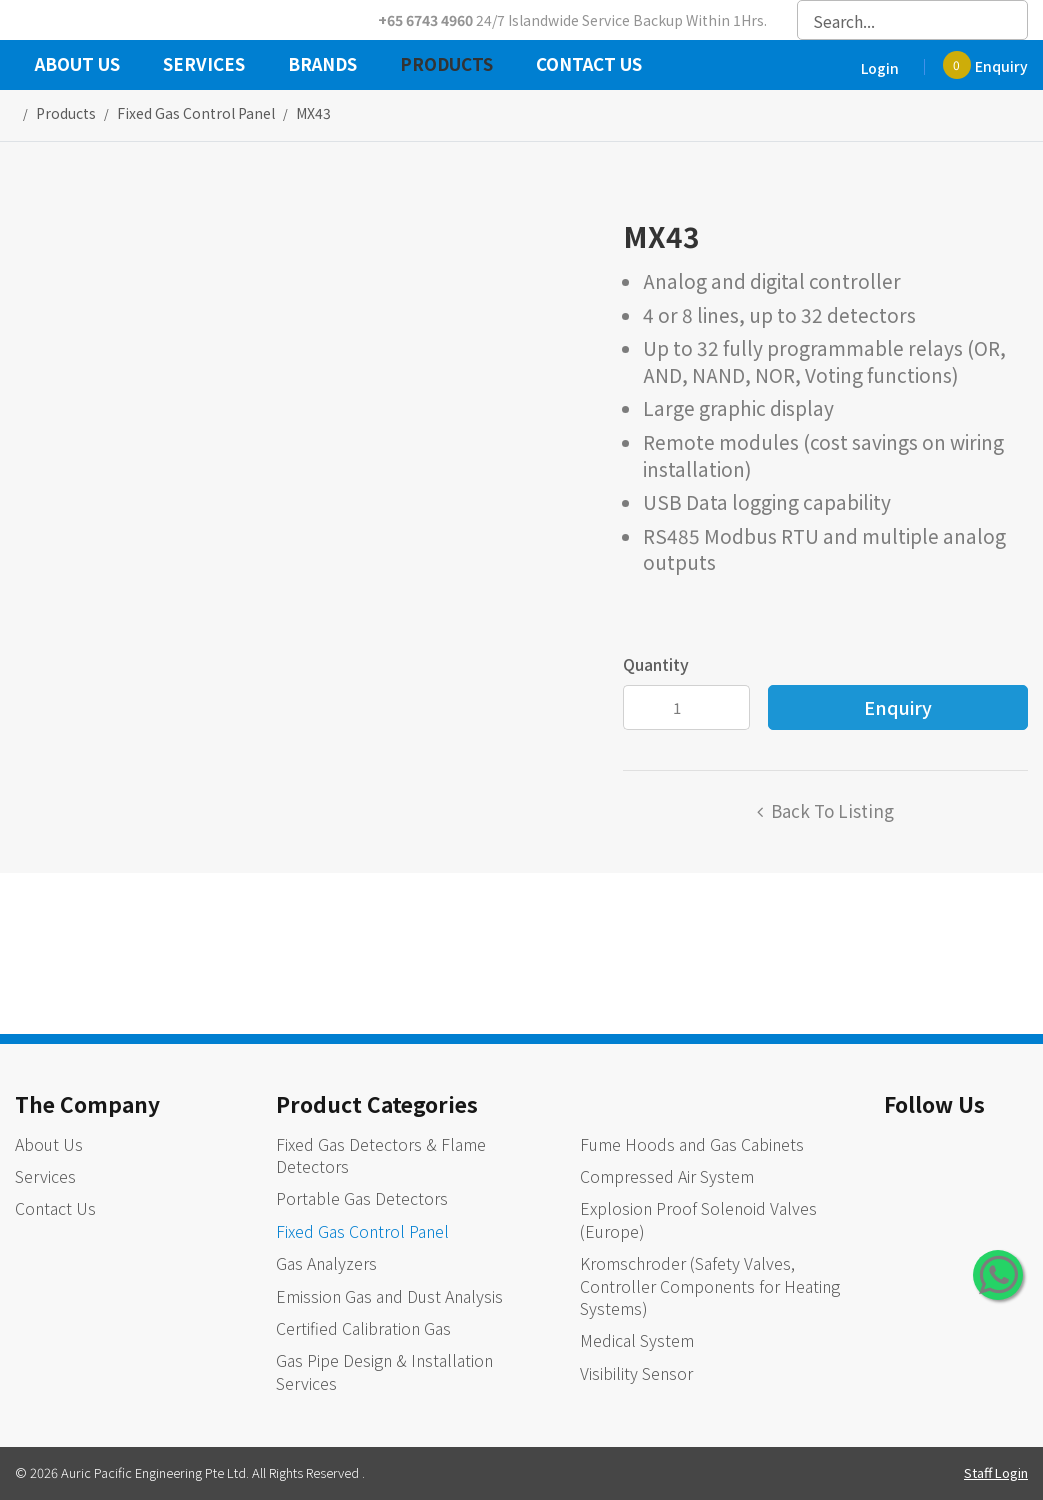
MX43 (313, 113)
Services (204, 66)
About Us (77, 66)
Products (446, 66)
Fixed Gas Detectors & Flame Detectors (381, 1155)
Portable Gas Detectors (362, 1198)
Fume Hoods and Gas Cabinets (692, 1144)
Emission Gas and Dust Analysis (389, 1296)
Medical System (637, 1340)
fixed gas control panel (196, 113)
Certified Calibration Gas (363, 1328)
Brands (322, 66)
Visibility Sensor (636, 1373)
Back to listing (832, 810)
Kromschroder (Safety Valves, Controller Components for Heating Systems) (710, 1285)
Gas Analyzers (326, 1263)
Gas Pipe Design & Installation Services (384, 1371)
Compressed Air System (667, 1176)
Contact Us (589, 66)
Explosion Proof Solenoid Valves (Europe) (698, 1219)
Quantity (656, 664)
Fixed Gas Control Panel (362, 1231)
